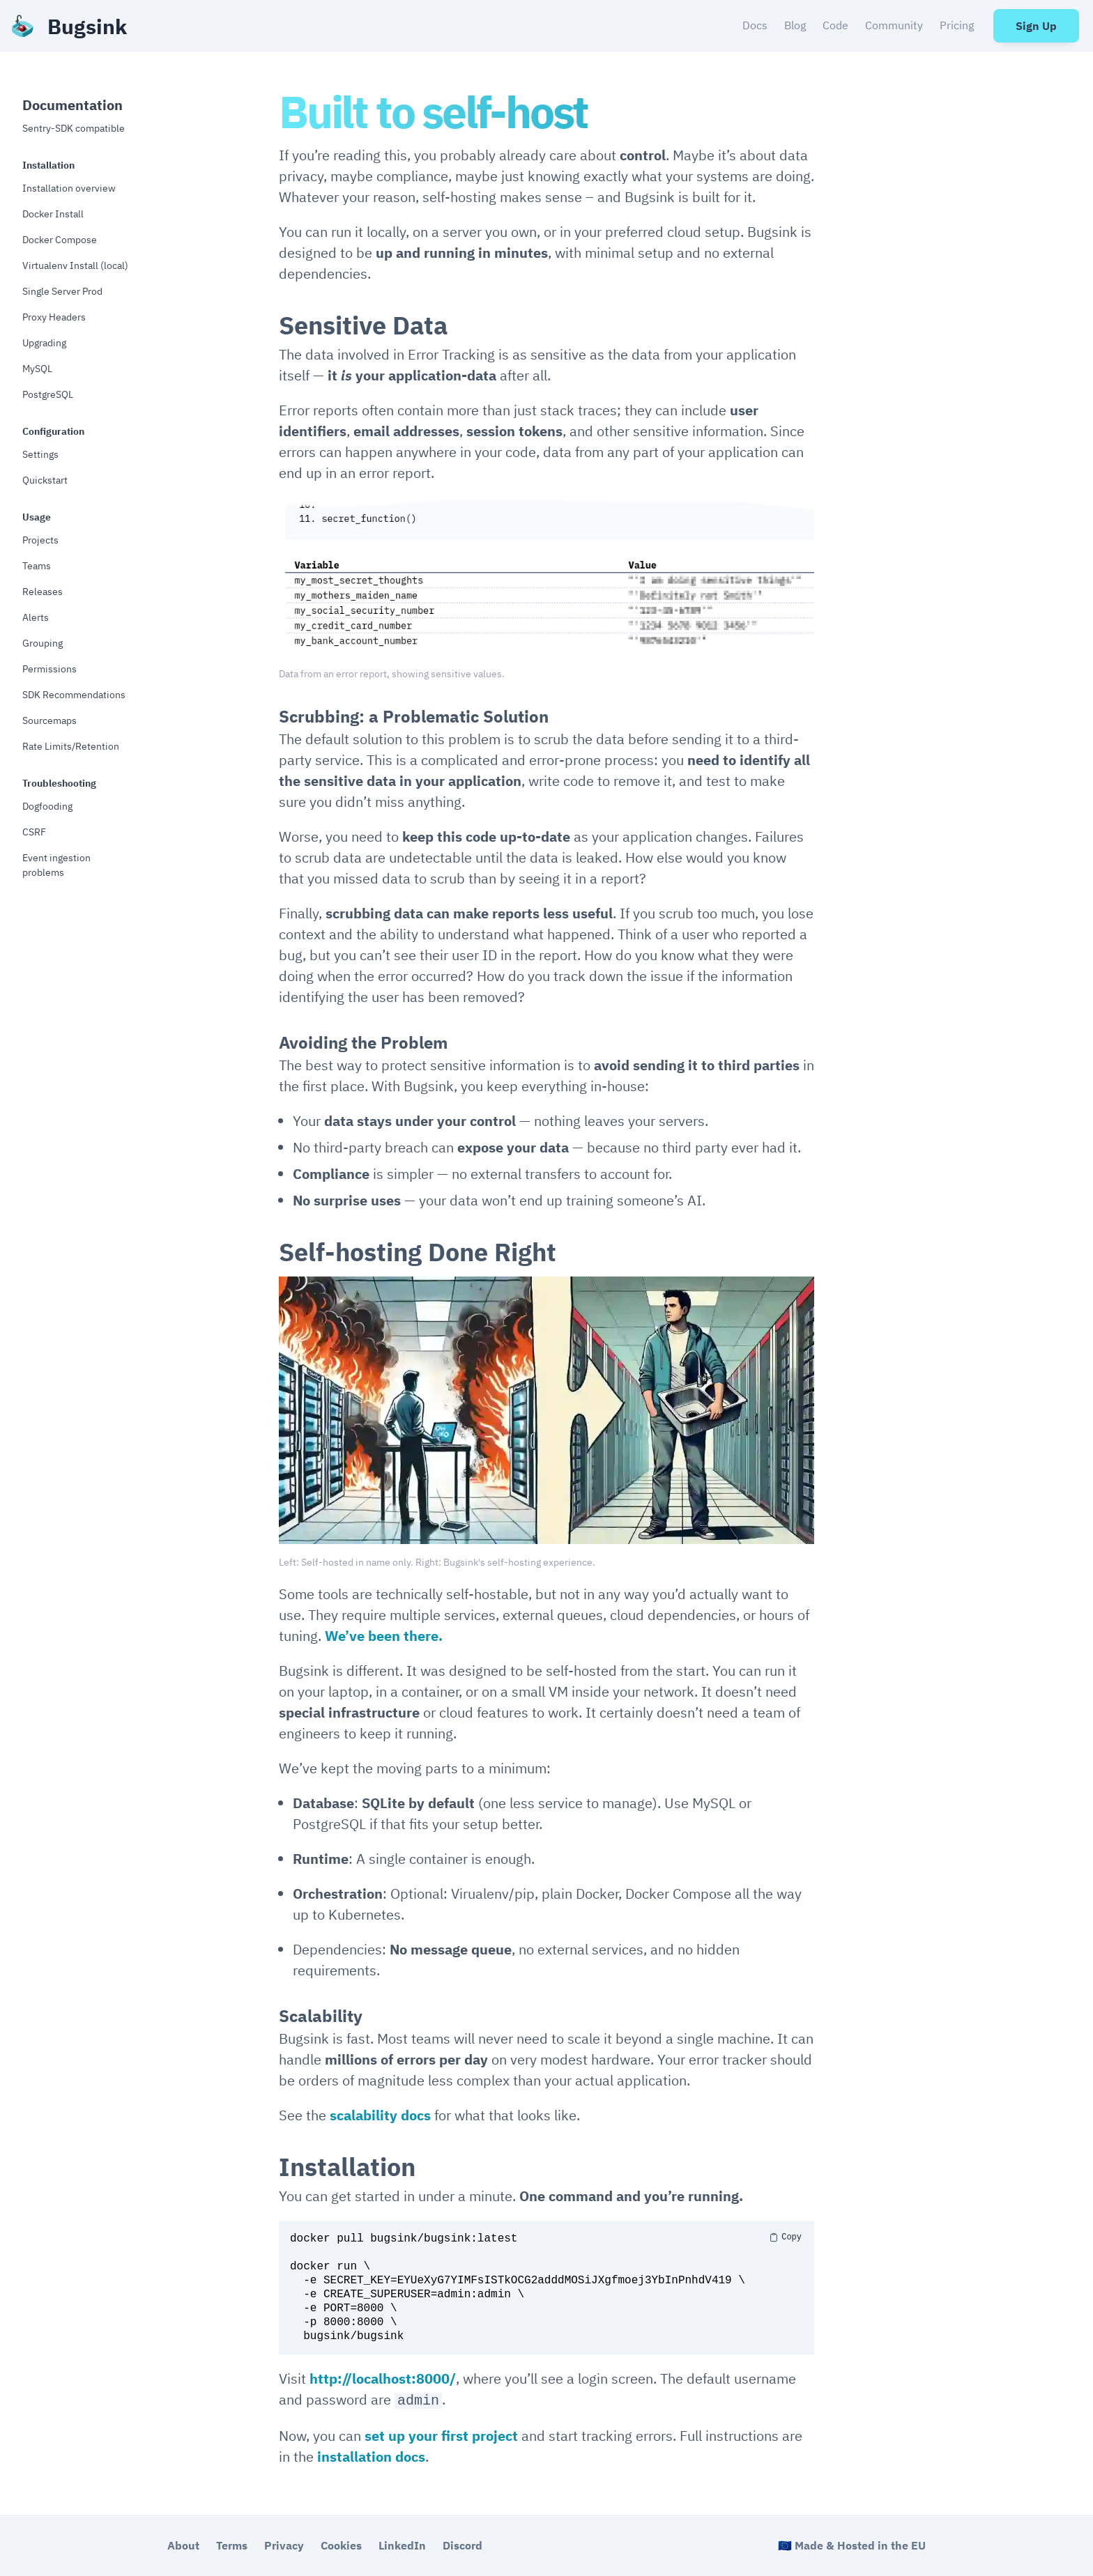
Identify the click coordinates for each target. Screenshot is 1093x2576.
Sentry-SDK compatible (73, 128)
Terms (231, 2545)
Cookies (341, 2545)
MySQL (37, 368)
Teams (36, 566)
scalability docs (380, 2115)
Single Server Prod (62, 291)
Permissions (49, 669)
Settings (40, 454)
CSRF (34, 832)
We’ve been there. (384, 1635)
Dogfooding (47, 806)
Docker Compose (59, 239)
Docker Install (53, 214)
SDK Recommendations (73, 694)
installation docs (371, 2456)
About (183, 2545)
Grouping (42, 643)
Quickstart (45, 480)
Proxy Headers (54, 317)
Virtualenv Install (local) (75, 265)
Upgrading (44, 343)
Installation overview (69, 188)
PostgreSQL (47, 394)
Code (835, 25)
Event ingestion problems (56, 865)
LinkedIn (402, 2545)
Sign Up (1036, 26)
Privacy (284, 2545)
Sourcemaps (49, 720)
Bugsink (87, 26)
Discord (462, 2545)
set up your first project (441, 2435)
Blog (795, 25)
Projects (40, 540)
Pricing (957, 25)
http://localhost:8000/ (382, 2378)
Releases (42, 591)
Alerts (35, 617)
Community (894, 25)
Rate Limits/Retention (70, 746)
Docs (754, 25)
